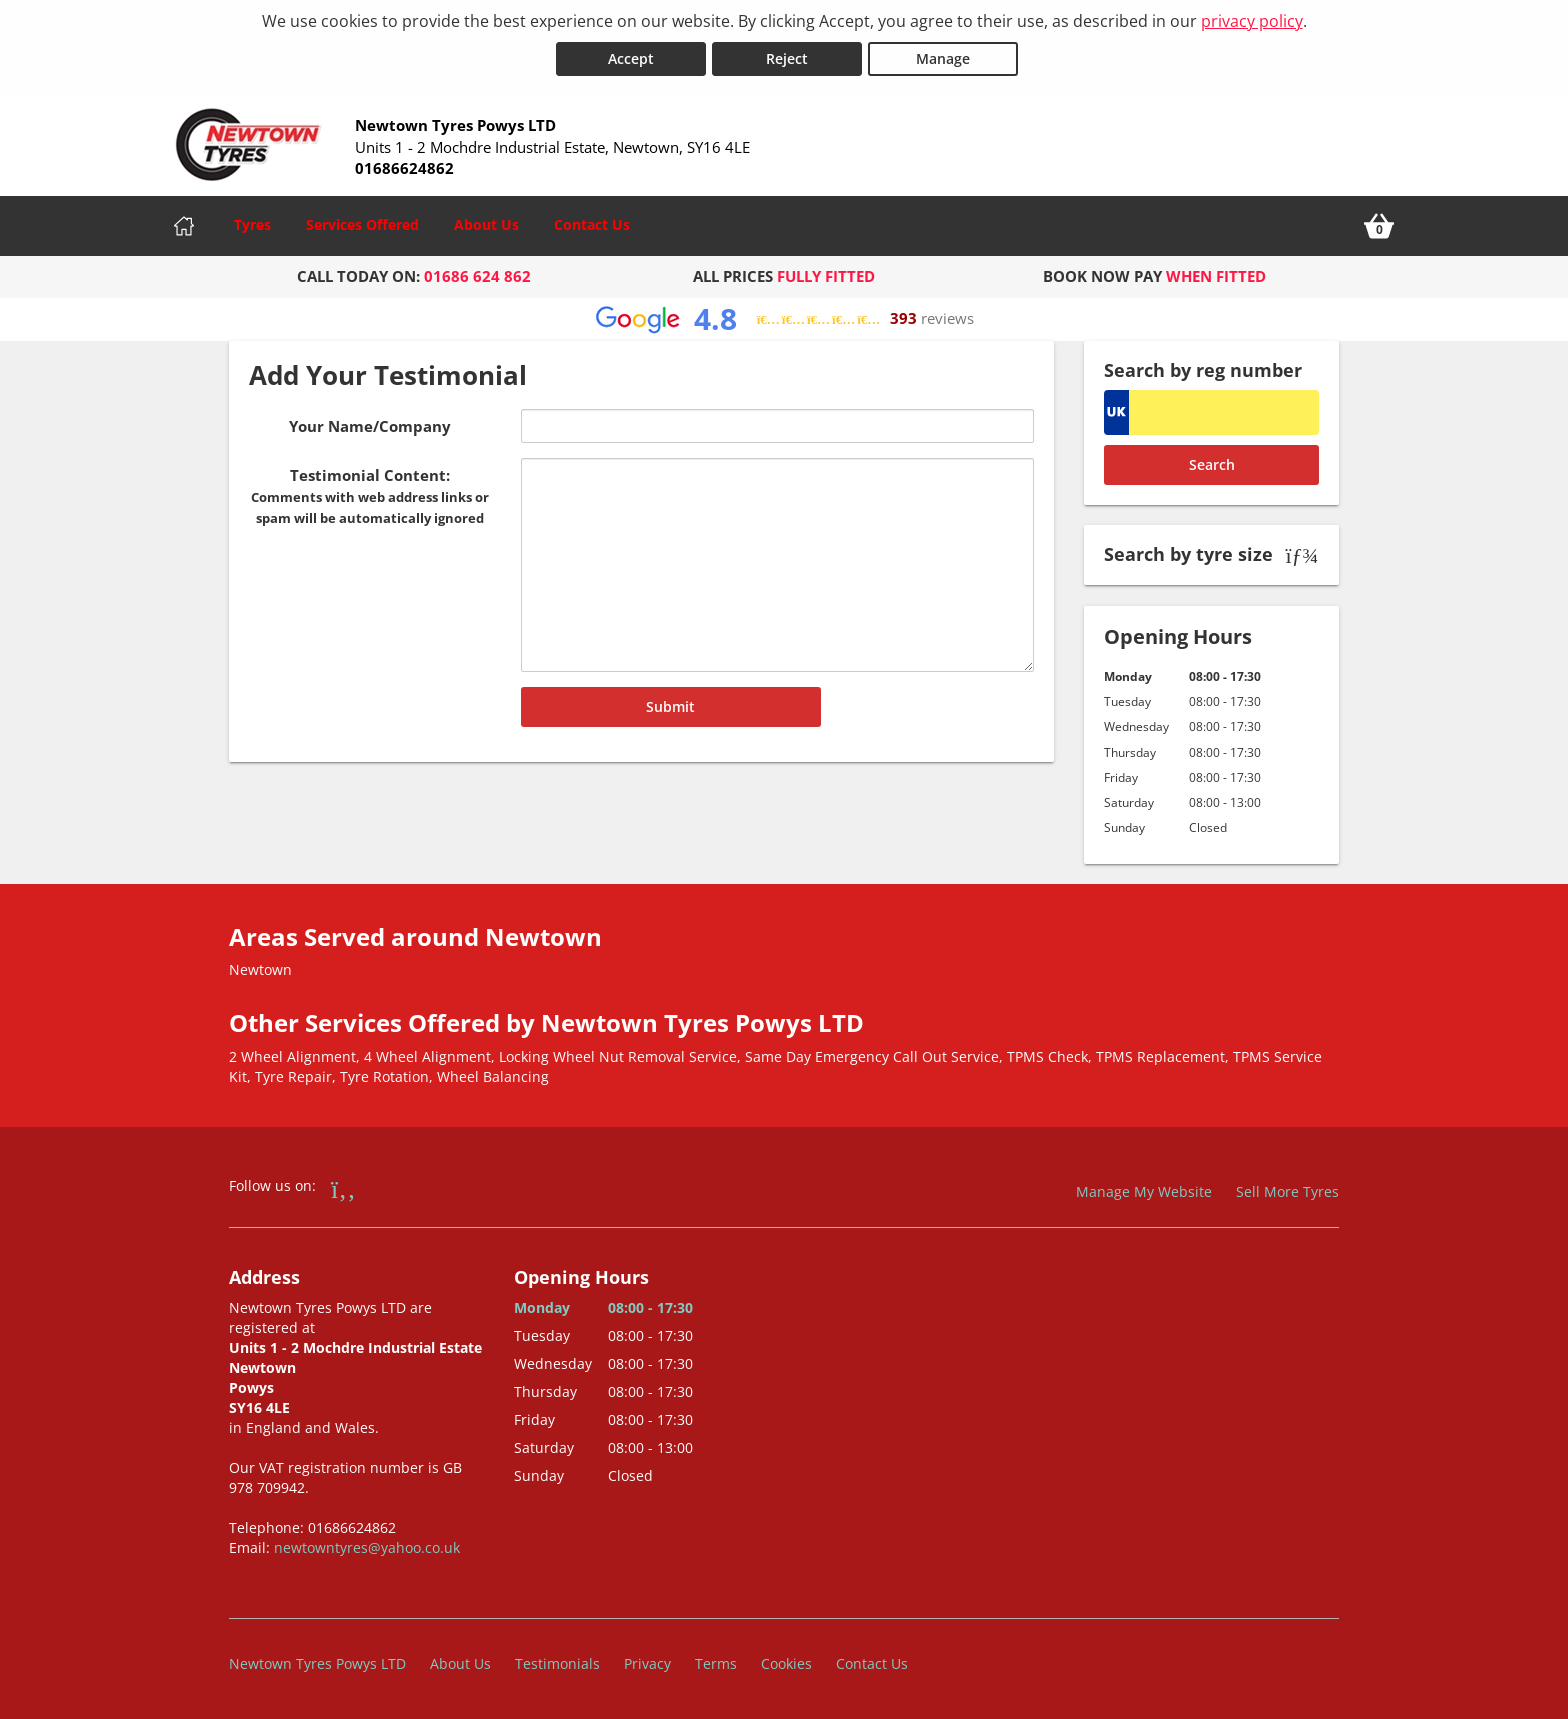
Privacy (647, 1663)
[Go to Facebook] (343, 1188)
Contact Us (592, 224)
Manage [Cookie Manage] (943, 58)
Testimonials (557, 1663)
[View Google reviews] (784, 319)
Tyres (252, 224)
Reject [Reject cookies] (787, 58)
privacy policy (1252, 21)
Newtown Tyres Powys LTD (317, 1663)
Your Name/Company (370, 426)
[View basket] (1379, 226)
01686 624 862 (477, 276)
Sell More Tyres (1287, 1191)
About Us (486, 224)
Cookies (786, 1663)
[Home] (184, 226)
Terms (716, 1663)
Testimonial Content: (370, 496)
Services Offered (362, 224)
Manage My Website (1144, 1191)
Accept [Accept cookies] (631, 58)
